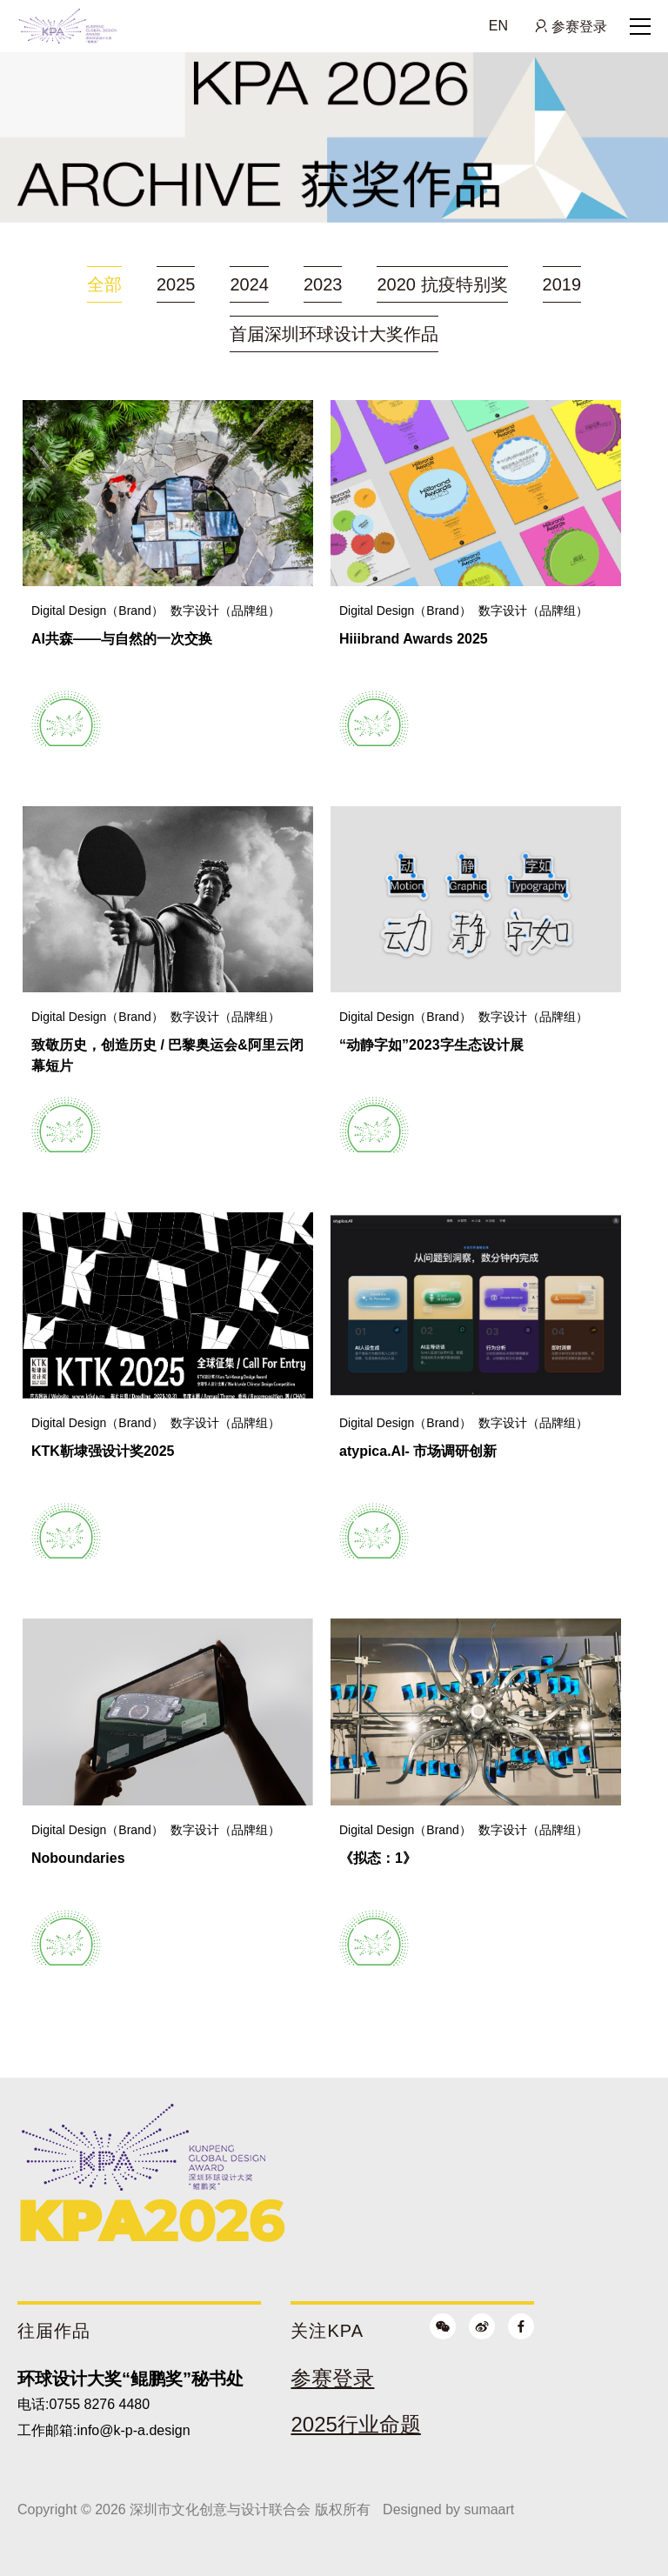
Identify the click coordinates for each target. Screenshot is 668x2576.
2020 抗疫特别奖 (442, 284)
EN (498, 25)
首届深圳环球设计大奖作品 (334, 334)
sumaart (489, 2509)
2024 (249, 284)
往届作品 (53, 2330)
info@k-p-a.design (133, 2430)
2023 (323, 284)
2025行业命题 (355, 2424)
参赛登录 (577, 26)
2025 (176, 284)
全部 (104, 284)
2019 (562, 284)
